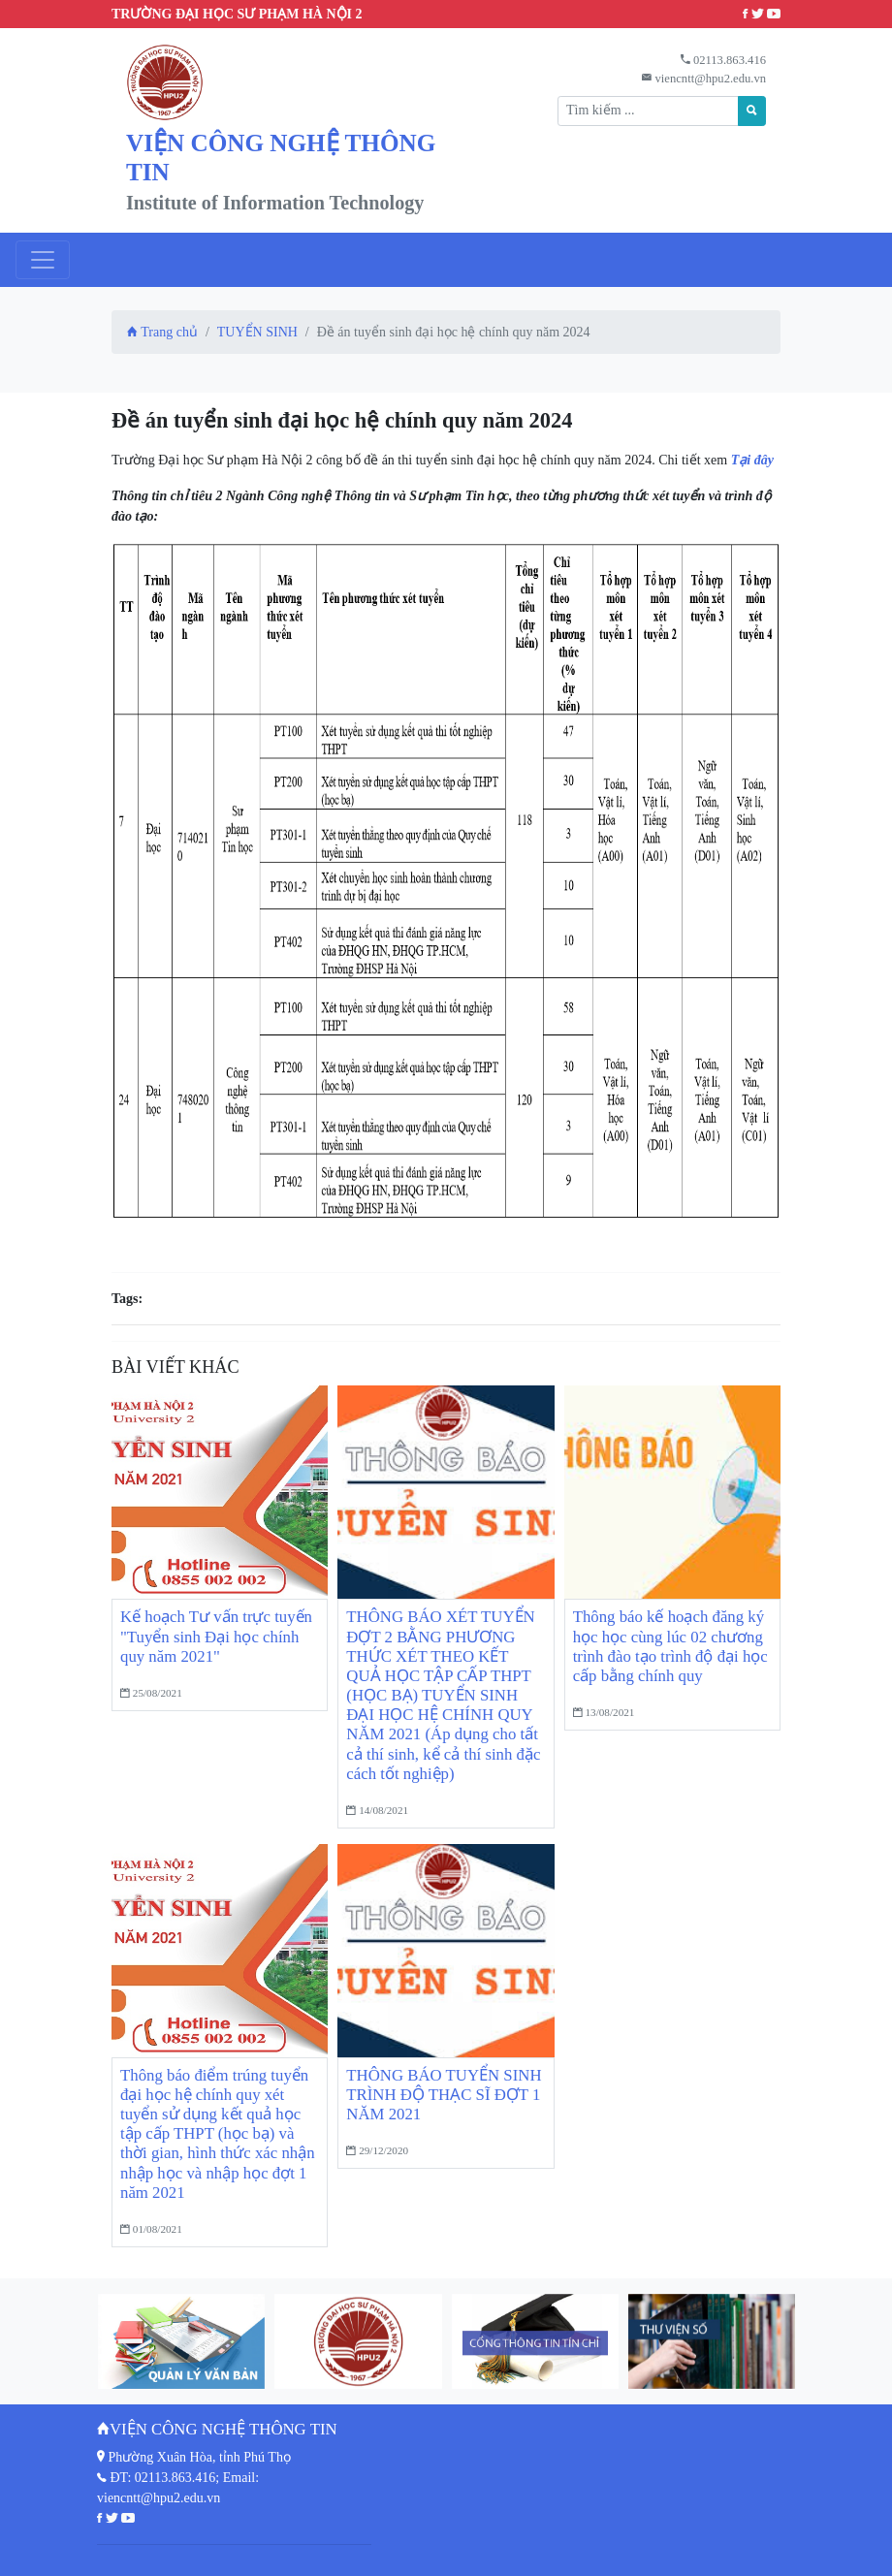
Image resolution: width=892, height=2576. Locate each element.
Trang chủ (162, 332)
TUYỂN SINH (257, 332)
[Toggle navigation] (43, 259)
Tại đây (752, 460)
